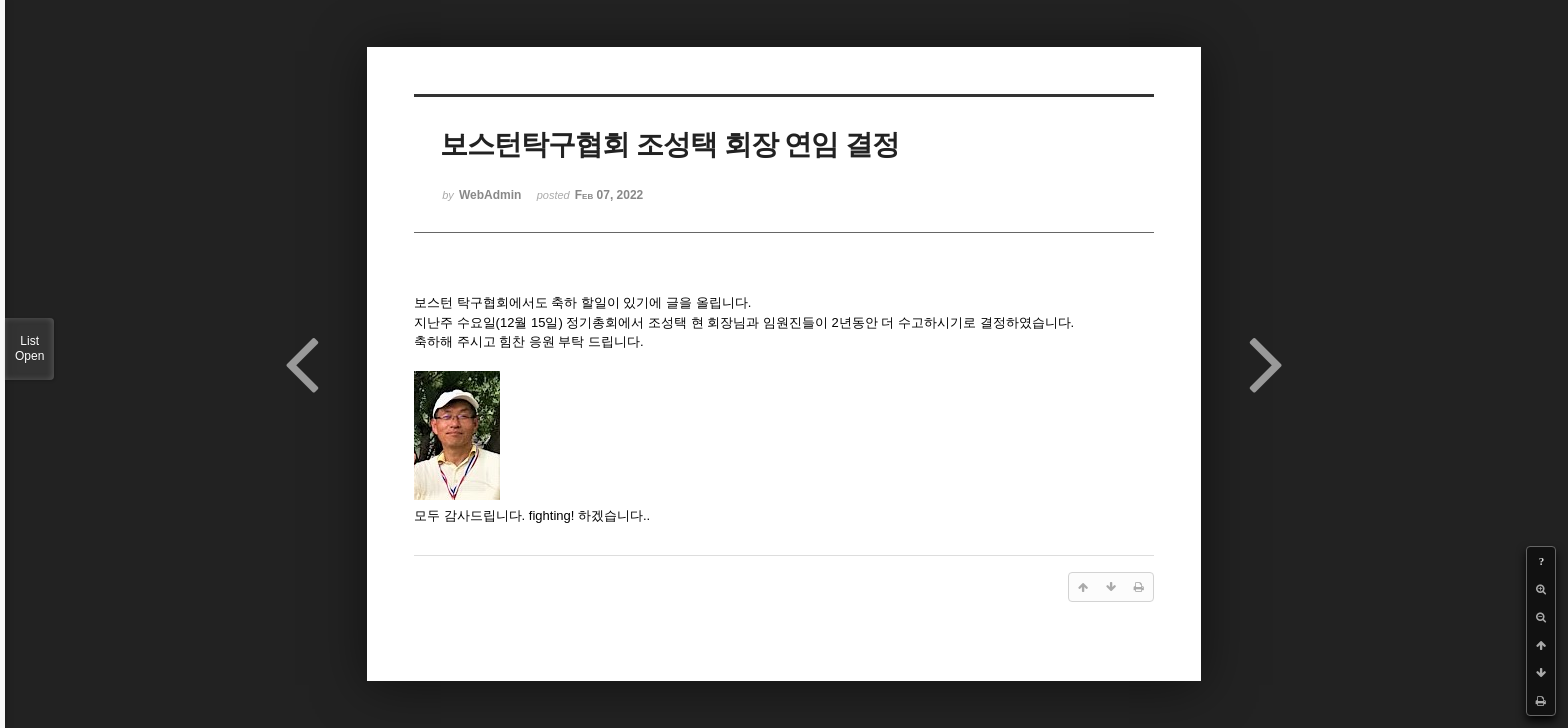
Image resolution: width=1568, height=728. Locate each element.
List (29, 349)
